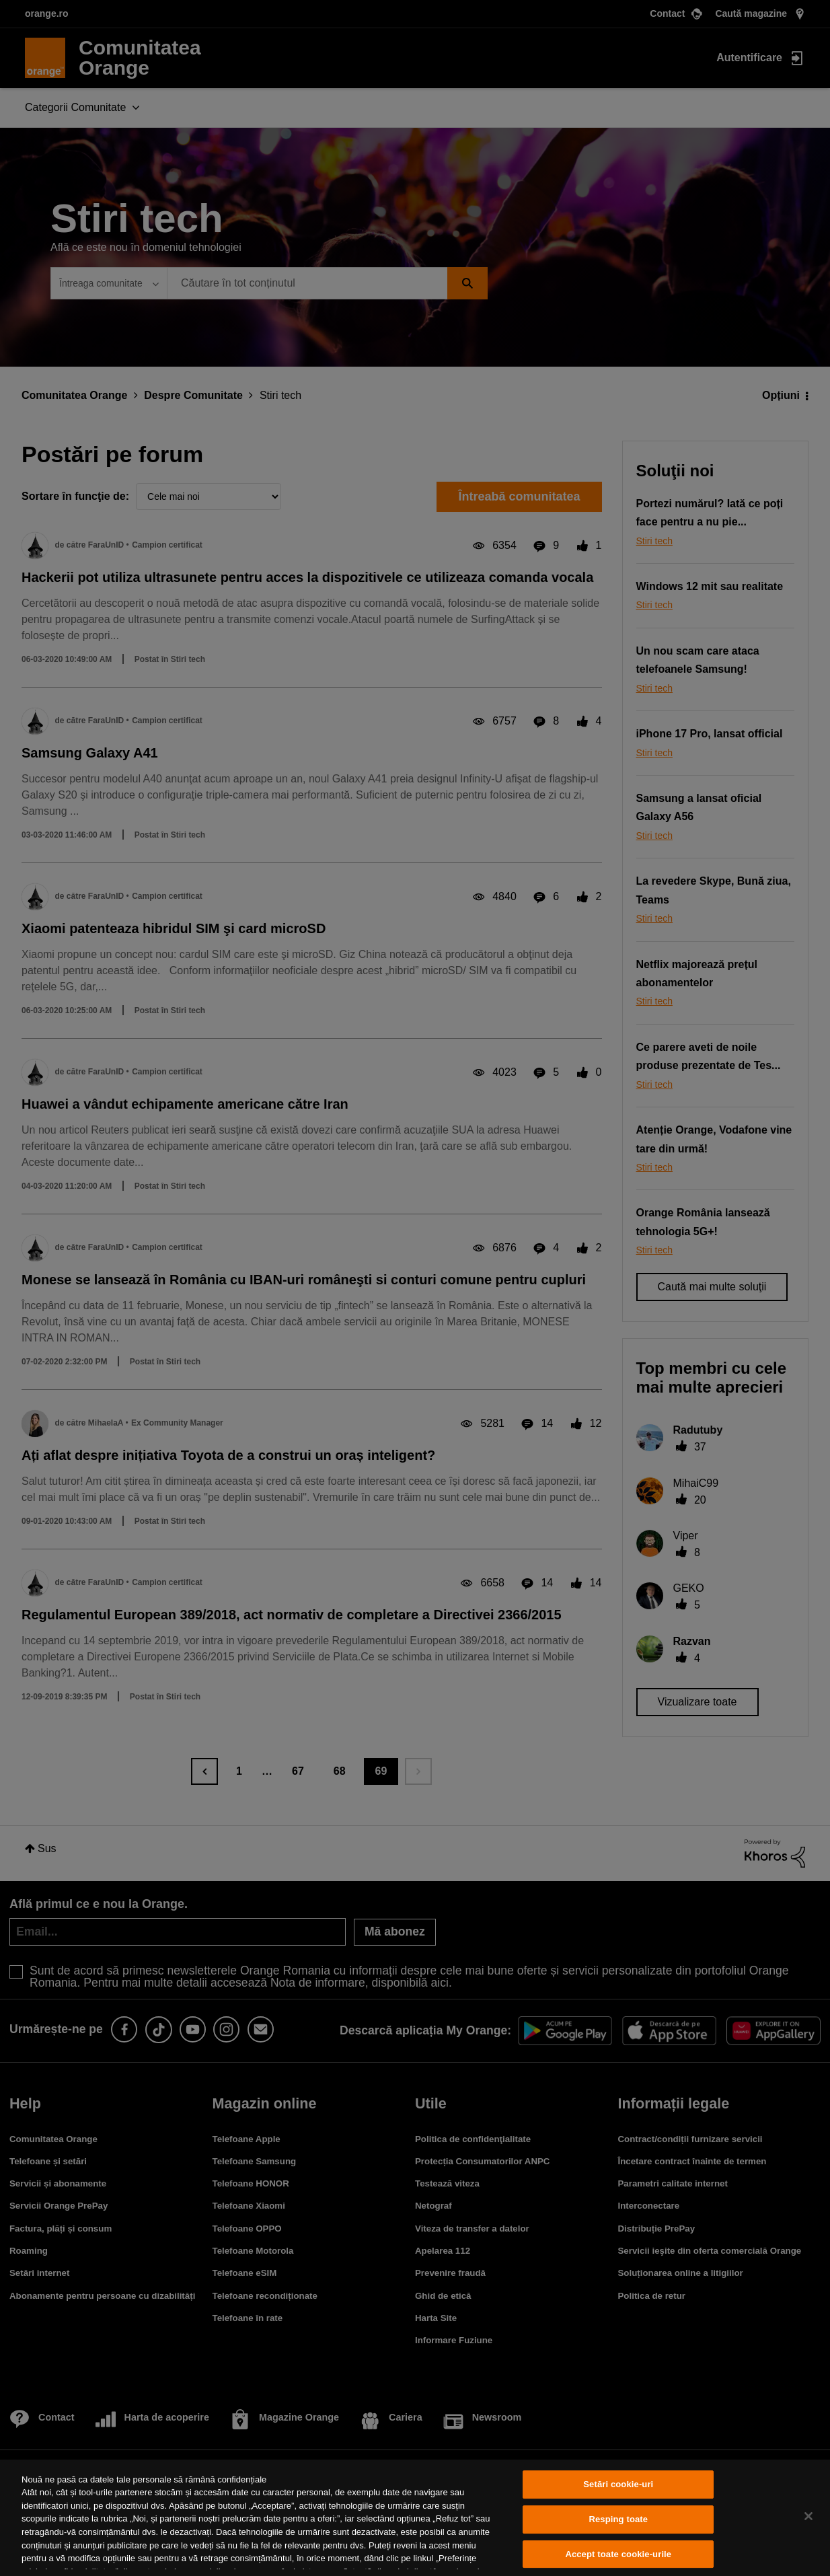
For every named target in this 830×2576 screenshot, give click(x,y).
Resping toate (618, 2519)
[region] (415, 2518)
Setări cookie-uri (618, 2485)
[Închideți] (808, 2516)
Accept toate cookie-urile (618, 2554)
